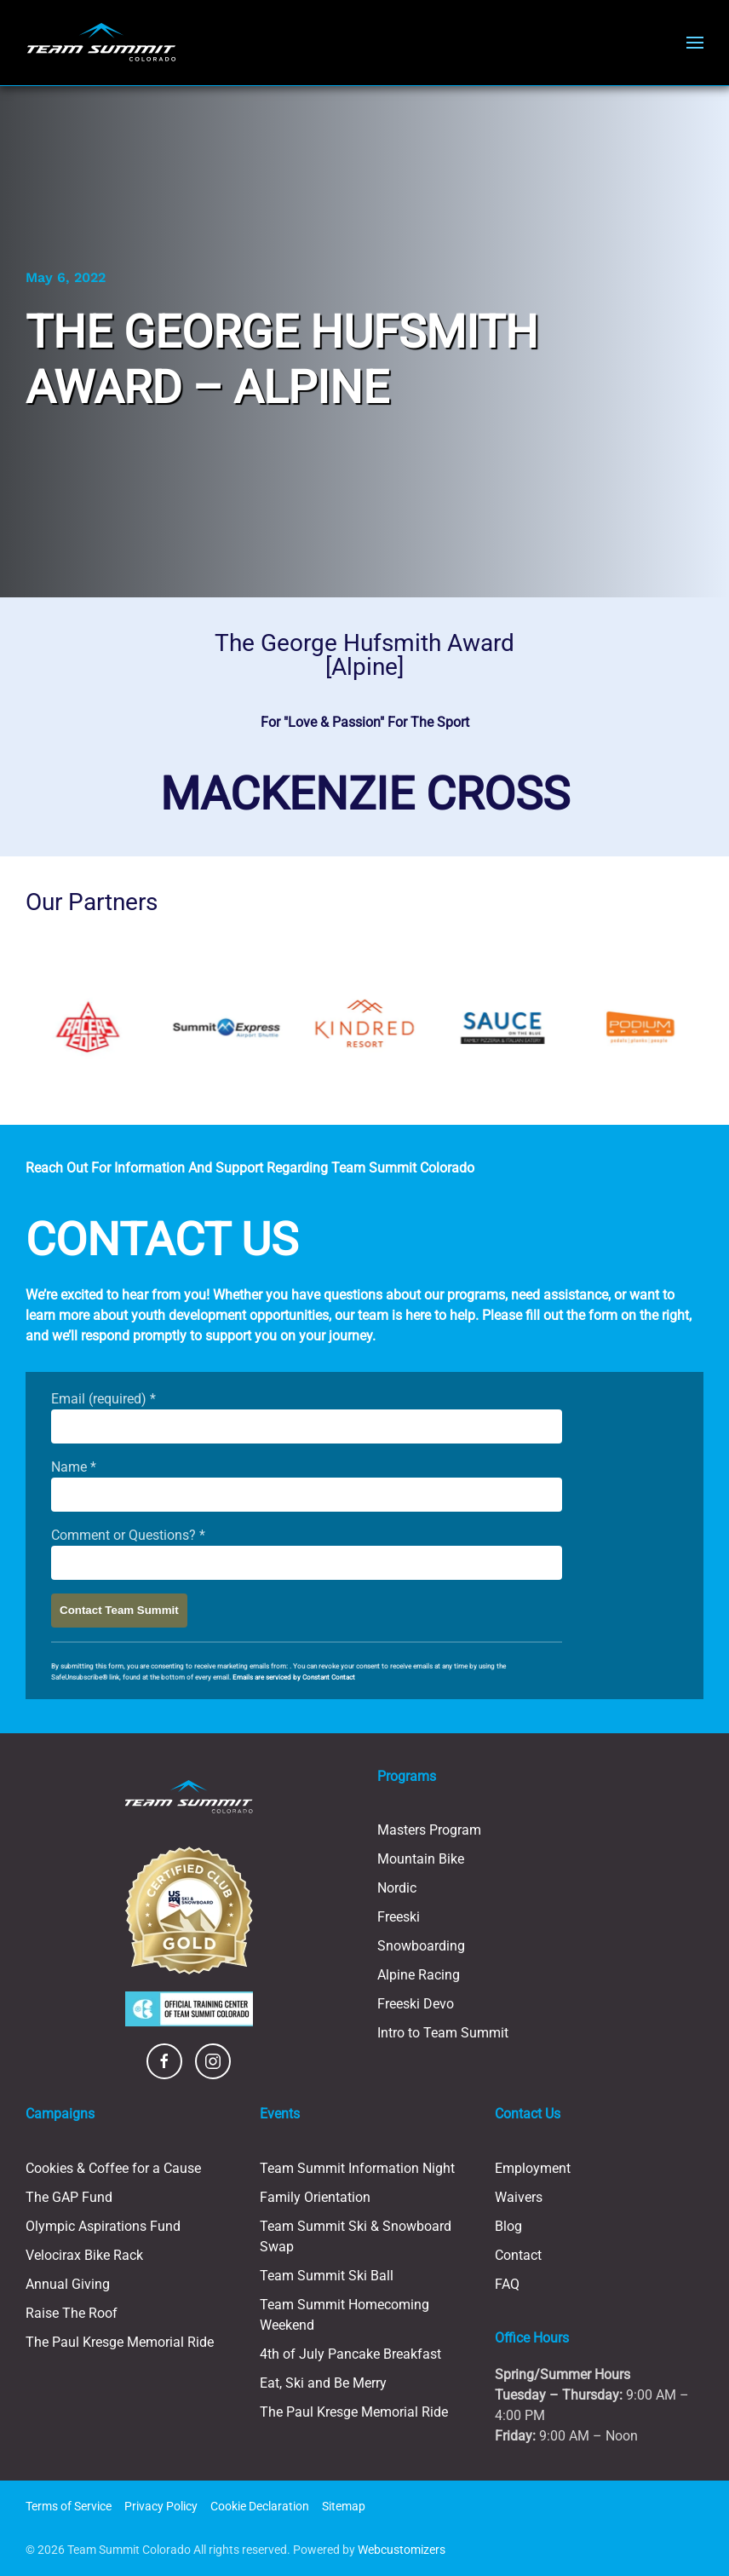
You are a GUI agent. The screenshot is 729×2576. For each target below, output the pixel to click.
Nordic (396, 1888)
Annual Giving (68, 2284)
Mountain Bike (420, 1859)
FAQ (507, 2284)
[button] (694, 42)
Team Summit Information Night (357, 2168)
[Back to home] (101, 42)
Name (73, 1467)
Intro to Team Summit (442, 2033)
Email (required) (103, 1399)
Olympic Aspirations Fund (103, 2226)
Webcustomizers (401, 2549)
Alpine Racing (418, 1975)
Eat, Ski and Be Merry (323, 2383)
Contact (518, 2255)
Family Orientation (315, 2197)
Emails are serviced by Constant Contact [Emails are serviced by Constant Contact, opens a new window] (293, 1677)
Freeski (398, 1917)
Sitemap (343, 2506)
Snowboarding (421, 1946)
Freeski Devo (415, 2004)
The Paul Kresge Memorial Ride (120, 2342)
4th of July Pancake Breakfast (350, 2354)
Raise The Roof (72, 2313)
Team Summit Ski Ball (326, 2276)
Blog (508, 2226)
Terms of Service (69, 2506)
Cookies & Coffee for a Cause (113, 2168)
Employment (533, 2168)
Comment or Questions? (128, 1535)
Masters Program (429, 1830)
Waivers (518, 2197)
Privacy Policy (161, 2506)
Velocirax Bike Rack (84, 2255)
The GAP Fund (69, 2197)
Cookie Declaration (259, 2506)
